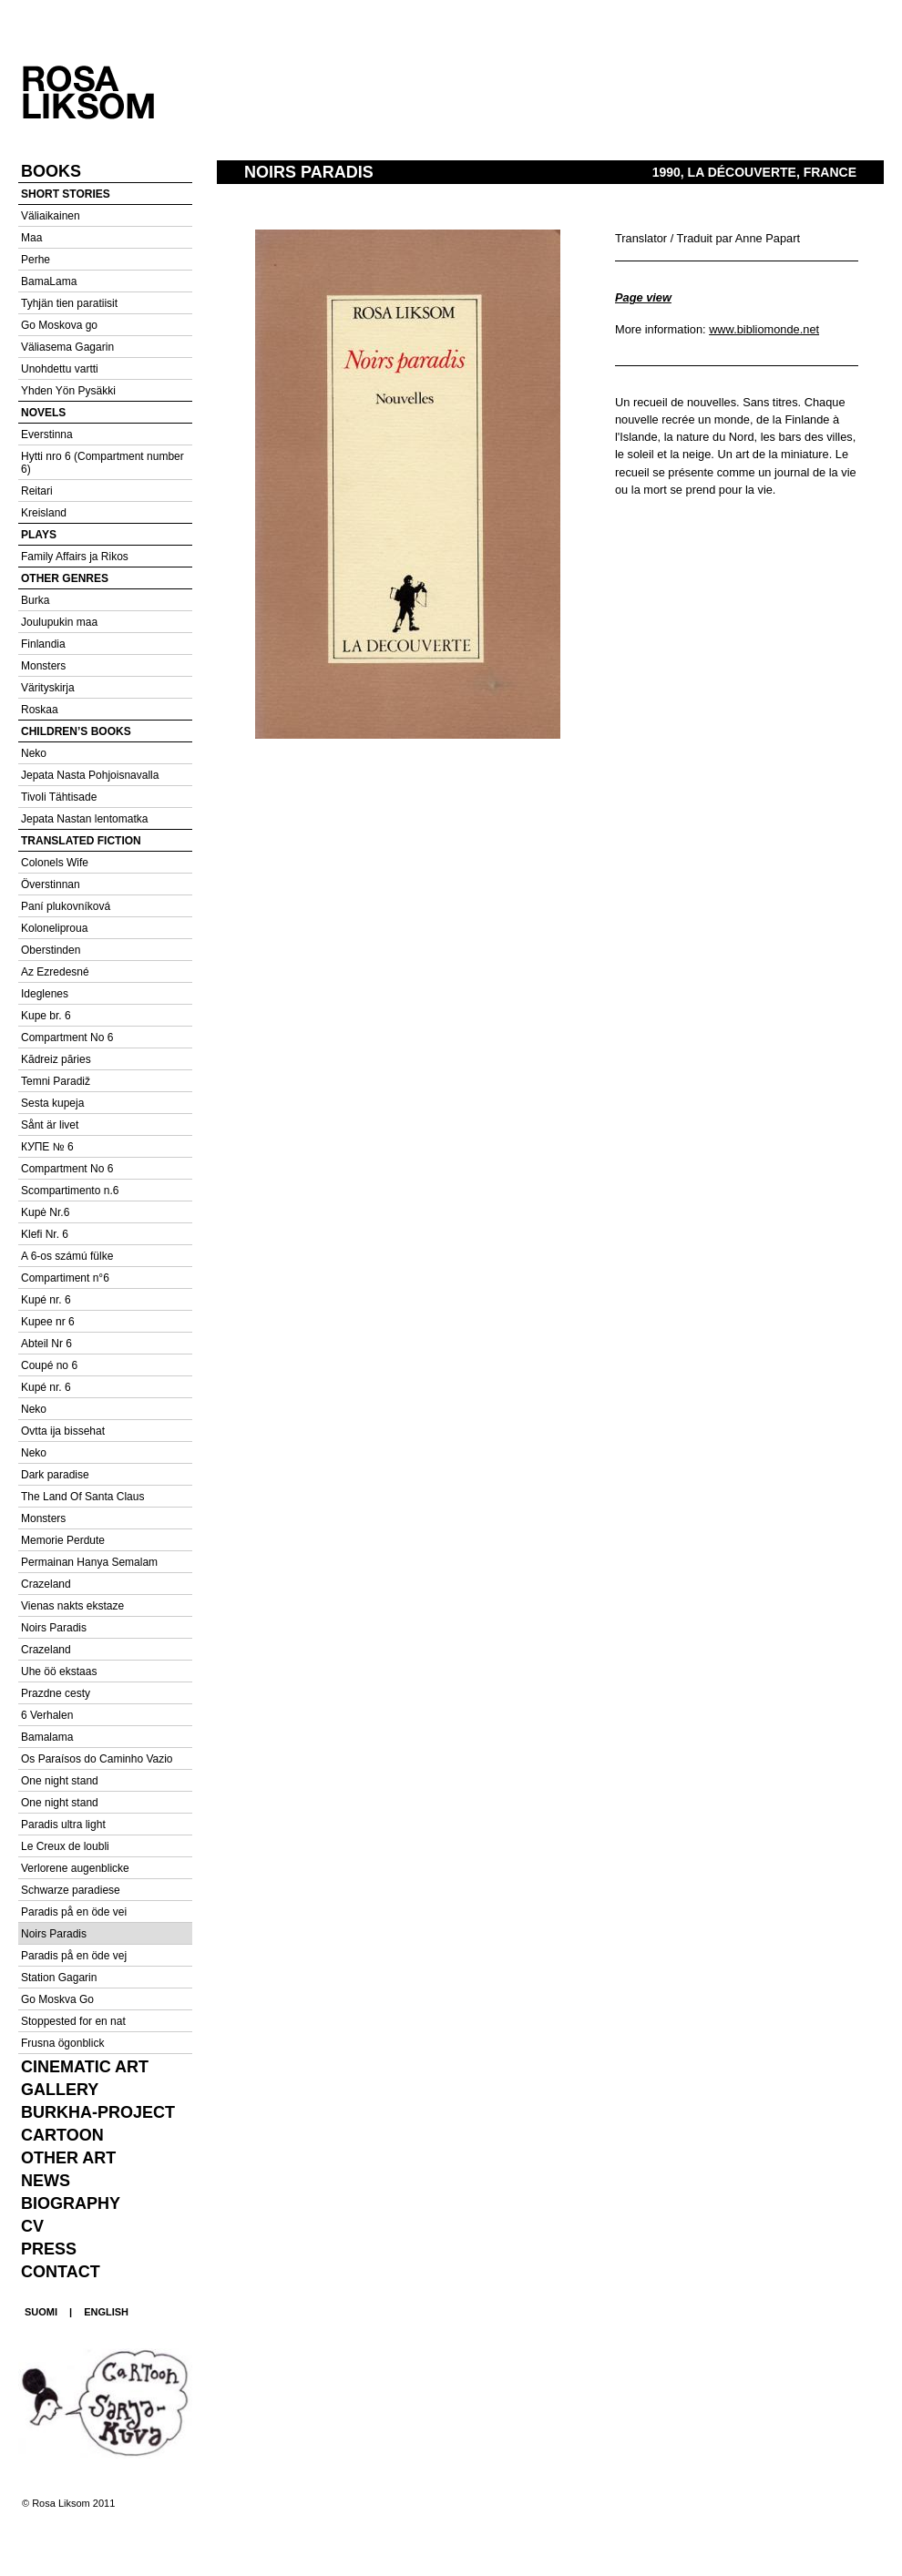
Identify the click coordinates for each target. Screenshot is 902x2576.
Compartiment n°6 (65, 1278)
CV (32, 2226)
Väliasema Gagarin (67, 347)
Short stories (65, 194)
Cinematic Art (85, 2067)
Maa (31, 237)
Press (49, 2249)
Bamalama (47, 1737)
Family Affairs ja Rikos (74, 556)
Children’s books (76, 731)
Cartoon (62, 2135)
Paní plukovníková (65, 906)
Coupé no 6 (49, 1365)
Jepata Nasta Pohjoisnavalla (90, 775)
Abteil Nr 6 (46, 1343)
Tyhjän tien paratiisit (69, 303)
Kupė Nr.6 (45, 1212)
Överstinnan (50, 884)
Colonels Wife (54, 862)
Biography (70, 2203)
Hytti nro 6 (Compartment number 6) (102, 462)
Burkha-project (98, 2112)
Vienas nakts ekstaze (72, 1606)
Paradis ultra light (63, 1824)
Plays (38, 534)
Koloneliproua (54, 928)
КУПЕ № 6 (47, 1146)
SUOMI (41, 2311)
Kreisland (44, 512)
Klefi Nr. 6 (44, 1234)
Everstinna (47, 434)
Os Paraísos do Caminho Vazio (97, 1759)
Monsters (43, 665)
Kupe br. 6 (46, 1015)
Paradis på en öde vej (74, 1955)
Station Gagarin (59, 1977)
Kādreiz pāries (56, 1059)
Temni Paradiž (55, 1081)
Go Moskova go (59, 325)
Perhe (35, 259)
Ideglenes (44, 993)
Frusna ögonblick (62, 2043)
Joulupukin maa (59, 622)
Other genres (64, 578)
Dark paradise (55, 1474)
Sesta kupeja (52, 1103)
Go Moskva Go (57, 1999)
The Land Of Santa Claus (82, 1496)
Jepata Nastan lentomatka (84, 819)
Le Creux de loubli (65, 1846)
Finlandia (43, 644)
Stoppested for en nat (73, 2021)
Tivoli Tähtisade (59, 797)
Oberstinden (50, 950)
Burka (35, 600)
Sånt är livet (49, 1125)
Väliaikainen (50, 216)
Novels (43, 412)
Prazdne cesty (55, 1693)
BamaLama (49, 281)
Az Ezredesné (55, 972)
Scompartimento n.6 (69, 1190)
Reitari (37, 491)
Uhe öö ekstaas (59, 1671)
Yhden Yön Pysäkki (68, 390)
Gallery (59, 2089)
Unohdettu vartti (59, 369)
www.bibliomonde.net (764, 329)
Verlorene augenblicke (75, 1868)
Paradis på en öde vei (74, 1912)
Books (51, 171)
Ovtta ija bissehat (63, 1431)
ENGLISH (106, 2311)
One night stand (59, 1780)
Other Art (68, 2158)
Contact (60, 2272)
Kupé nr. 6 (46, 1299)
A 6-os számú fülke (67, 1256)
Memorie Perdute (63, 1540)
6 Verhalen (47, 1715)
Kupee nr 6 (48, 1321)
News (45, 2181)
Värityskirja (48, 687)
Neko (33, 753)
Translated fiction (81, 840)
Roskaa (39, 709)
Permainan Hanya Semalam (89, 1562)
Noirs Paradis (54, 1627)
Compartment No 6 (67, 1037)
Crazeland (46, 1584)
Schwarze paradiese (70, 1890)
